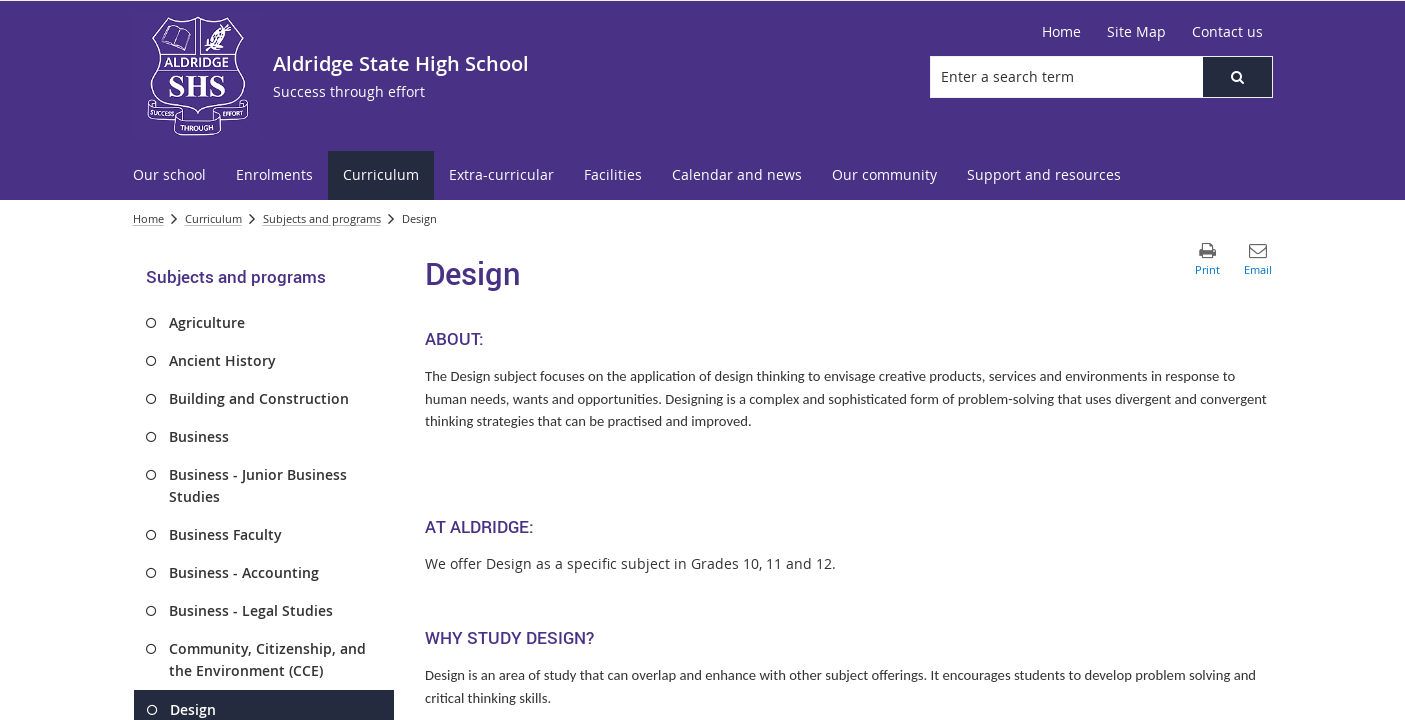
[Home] (1061, 32)
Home (148, 218)
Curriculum (213, 218)
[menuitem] (169, 175)
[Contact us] (1227, 32)
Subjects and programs (322, 218)
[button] (1237, 77)
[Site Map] (1136, 32)
